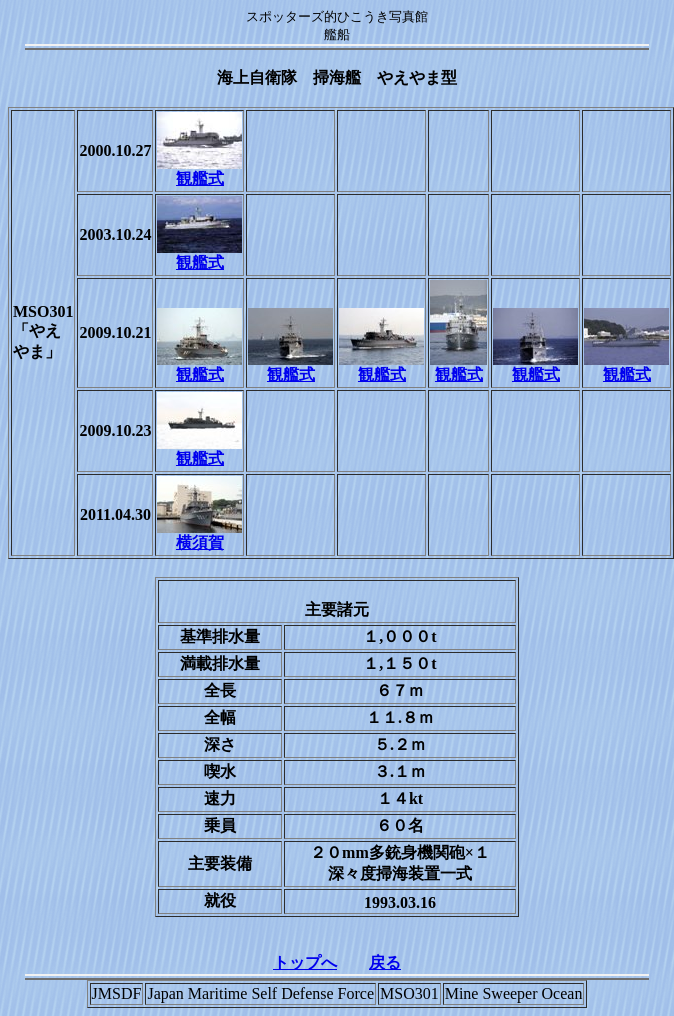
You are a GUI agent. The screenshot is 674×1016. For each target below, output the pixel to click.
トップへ (305, 962)
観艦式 (199, 171)
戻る (385, 962)
